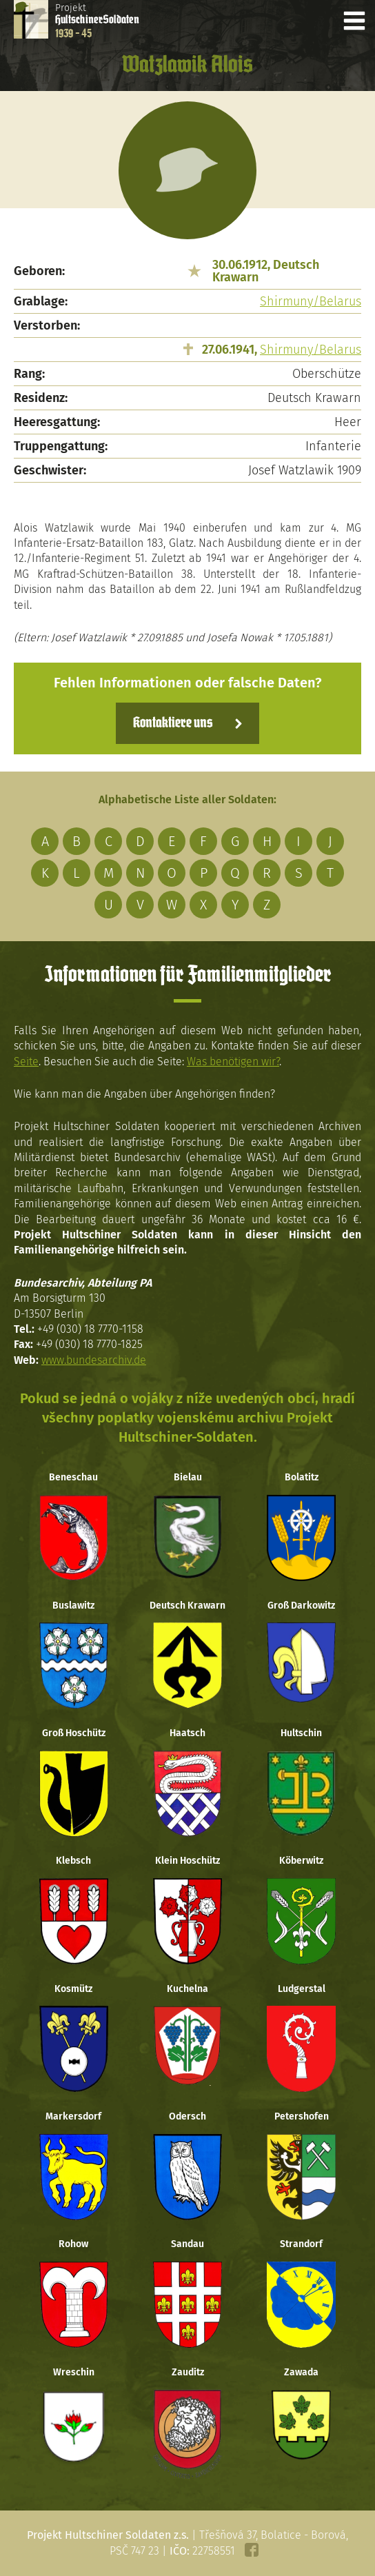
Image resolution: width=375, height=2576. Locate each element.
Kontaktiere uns (172, 723)
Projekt (97, 20)
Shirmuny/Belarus (310, 301)
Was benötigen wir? (233, 1061)
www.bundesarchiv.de (93, 1360)
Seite (26, 1061)
